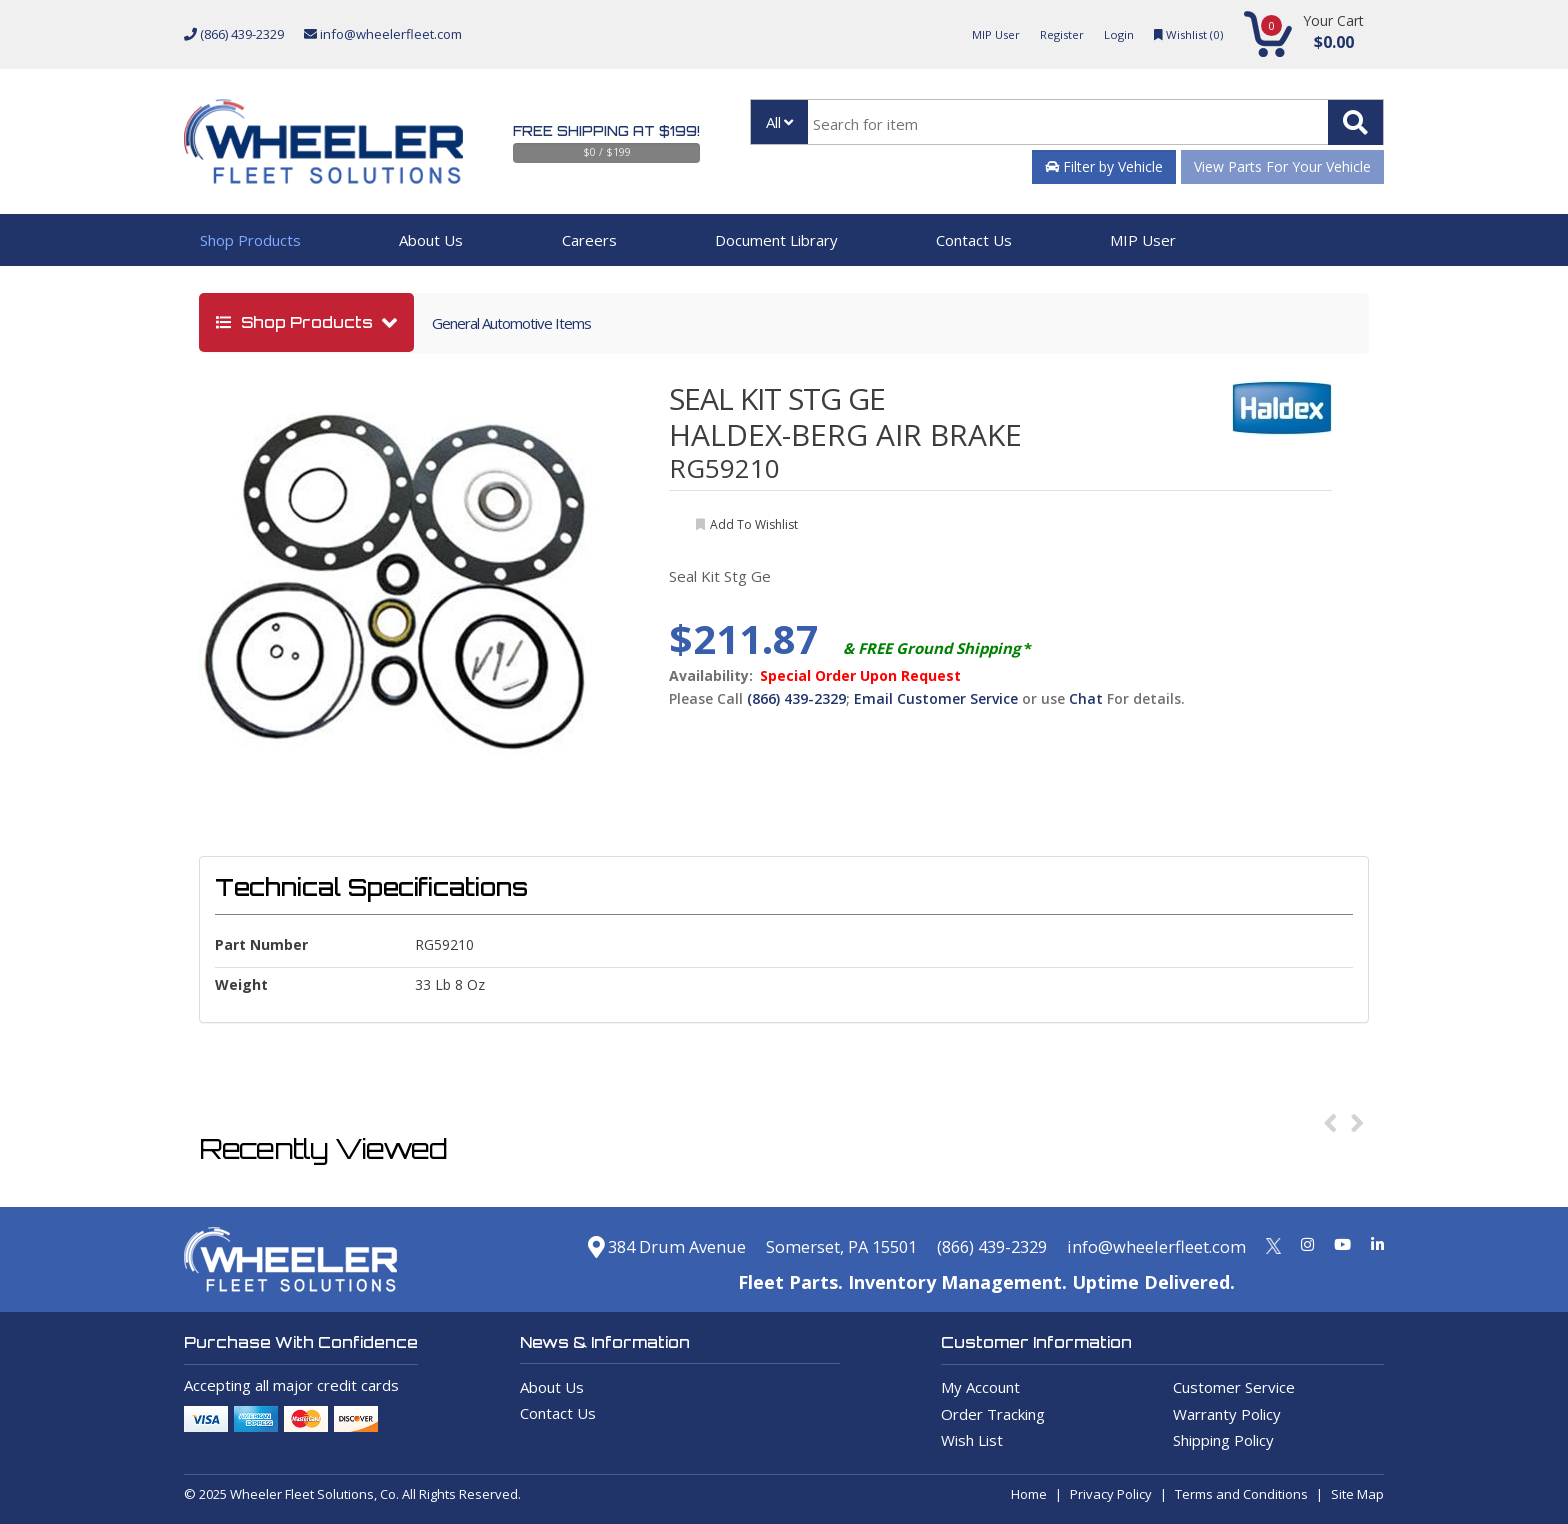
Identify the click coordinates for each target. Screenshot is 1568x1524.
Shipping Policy (1223, 1440)
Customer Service (1234, 1387)
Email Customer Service (936, 698)
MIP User (977, 34)
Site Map (1357, 1494)
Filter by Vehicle (1104, 166)
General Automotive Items (511, 323)
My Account (980, 1387)
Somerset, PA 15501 (801, 1246)
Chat (1086, 698)
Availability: (711, 676)
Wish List (972, 1440)
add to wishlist (754, 524)
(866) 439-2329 (234, 34)
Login (1110, 34)
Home (1029, 1494)
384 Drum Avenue (609, 1246)
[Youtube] (1342, 1244)
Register (1049, 34)
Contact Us (974, 240)
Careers (589, 240)
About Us (431, 240)
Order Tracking (993, 1414)
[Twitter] (1273, 1244)
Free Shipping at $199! (606, 131)
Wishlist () (1184, 34)
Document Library (776, 240)
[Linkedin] (1377, 1244)
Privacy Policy (1111, 1494)
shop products (296, 322)
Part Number (261, 944)
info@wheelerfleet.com (383, 34)
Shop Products (250, 240)
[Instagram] (1307, 1244)
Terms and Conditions (1241, 1494)
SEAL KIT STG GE (777, 398)
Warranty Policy (1227, 1414)
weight (241, 984)
